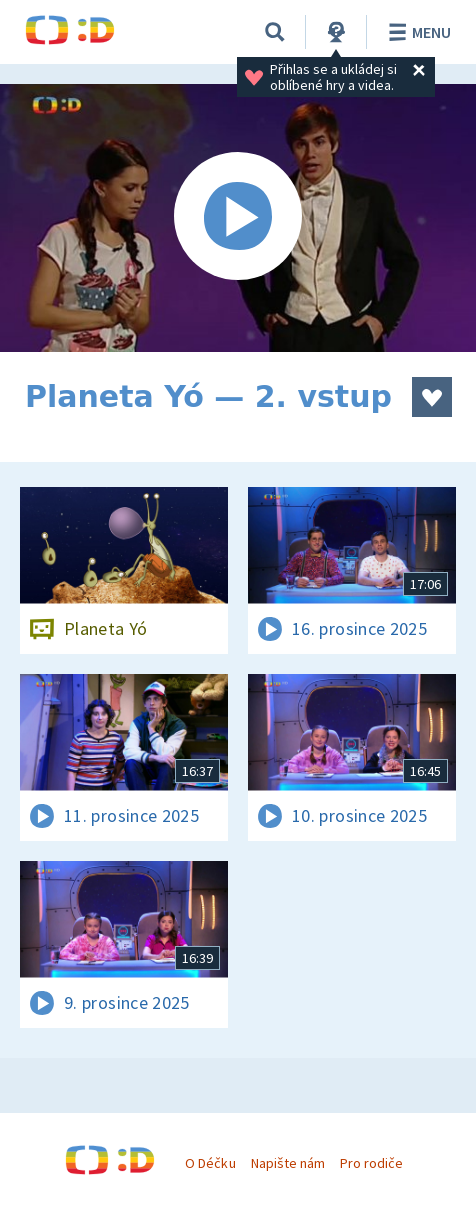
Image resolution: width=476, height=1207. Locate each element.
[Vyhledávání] (275, 32)
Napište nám (288, 1163)
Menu (416, 32)
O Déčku (210, 1163)
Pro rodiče (371, 1163)
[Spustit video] (238, 218)
